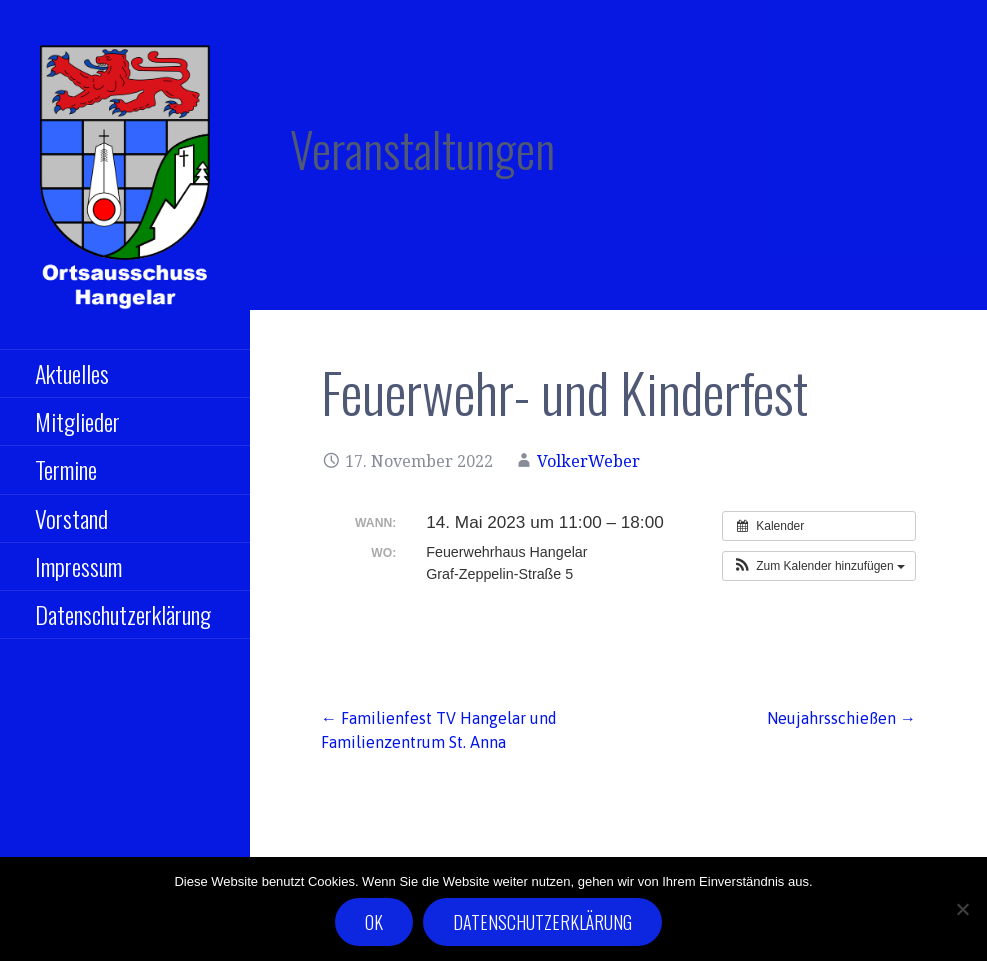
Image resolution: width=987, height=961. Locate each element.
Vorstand (71, 518)
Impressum (78, 566)
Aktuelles (72, 373)
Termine (66, 469)
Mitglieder (77, 421)
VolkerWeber (588, 461)
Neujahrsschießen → (841, 718)
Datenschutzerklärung (123, 614)
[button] (819, 566)
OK (374, 922)
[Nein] (962, 909)
